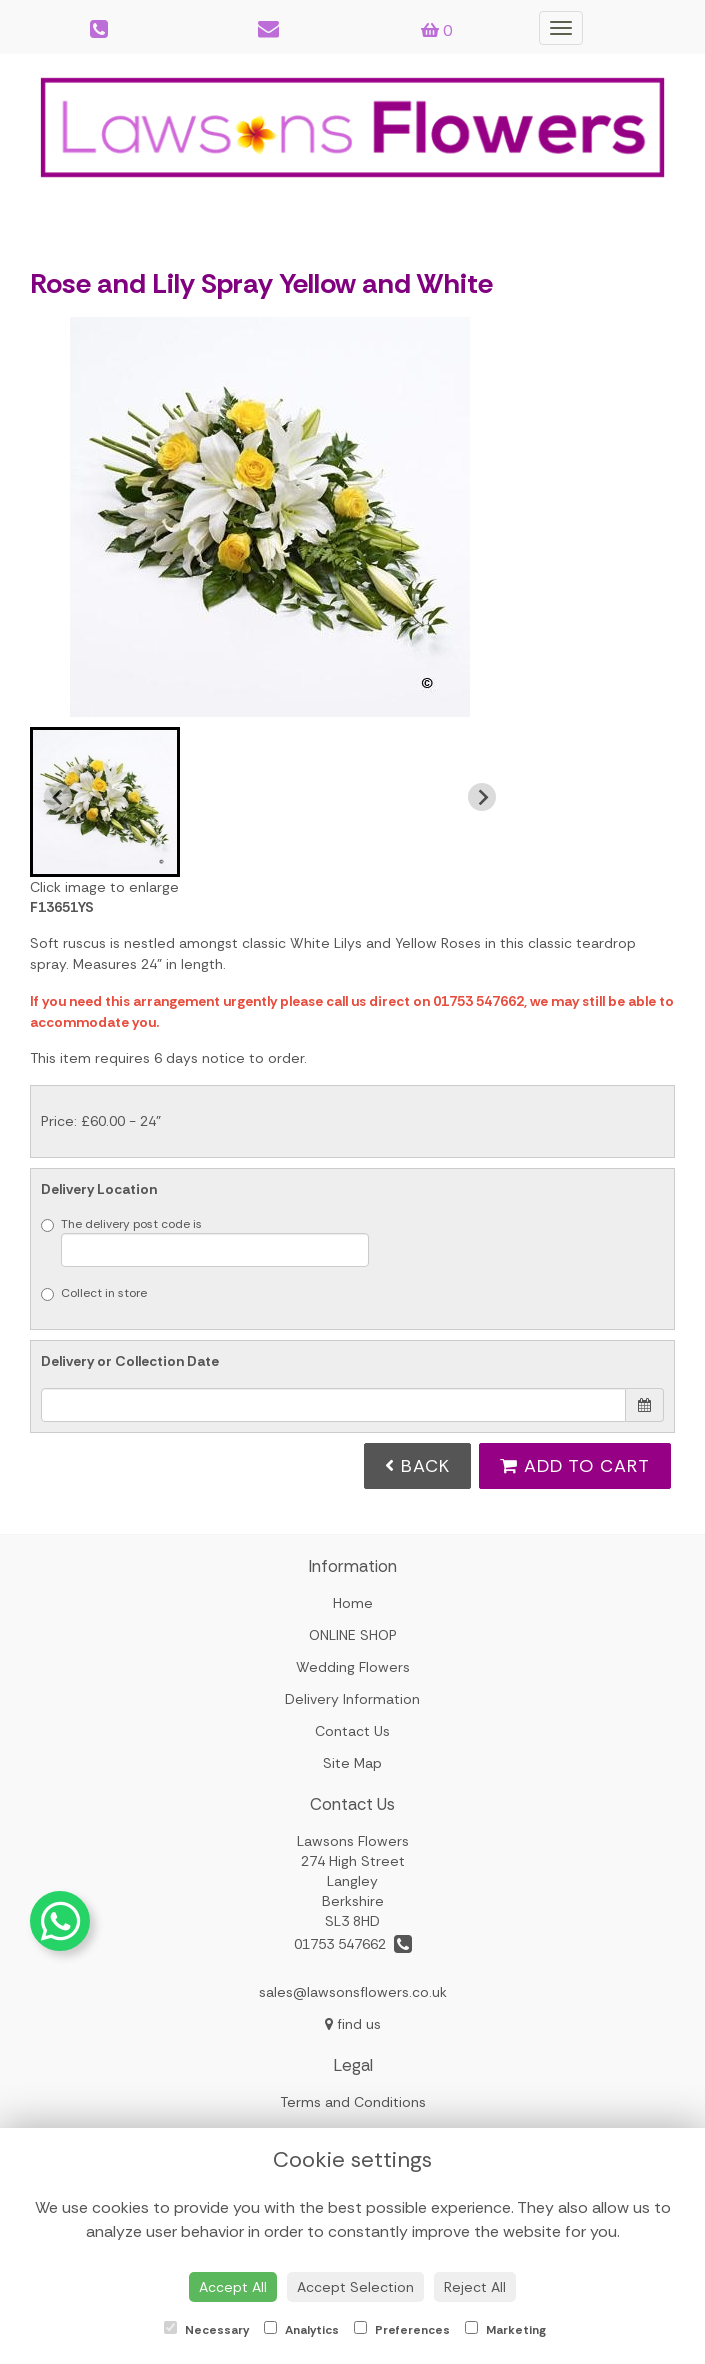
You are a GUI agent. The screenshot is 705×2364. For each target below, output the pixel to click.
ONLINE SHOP (353, 1635)
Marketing (505, 2329)
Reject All (475, 2287)
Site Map (352, 1763)
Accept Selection (355, 2287)
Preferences (402, 2329)
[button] (105, 802)
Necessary (206, 2329)
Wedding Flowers (353, 1667)
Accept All (233, 2287)
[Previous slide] (58, 797)
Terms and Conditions (353, 2102)
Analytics (301, 2329)
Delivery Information (352, 1699)
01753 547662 (353, 1944)
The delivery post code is (205, 1241)
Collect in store (94, 1293)
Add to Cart (575, 1466)
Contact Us (352, 1731)
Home (353, 1603)
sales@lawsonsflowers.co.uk (353, 1992)
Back (417, 1466)
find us (353, 2024)
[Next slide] (482, 797)
